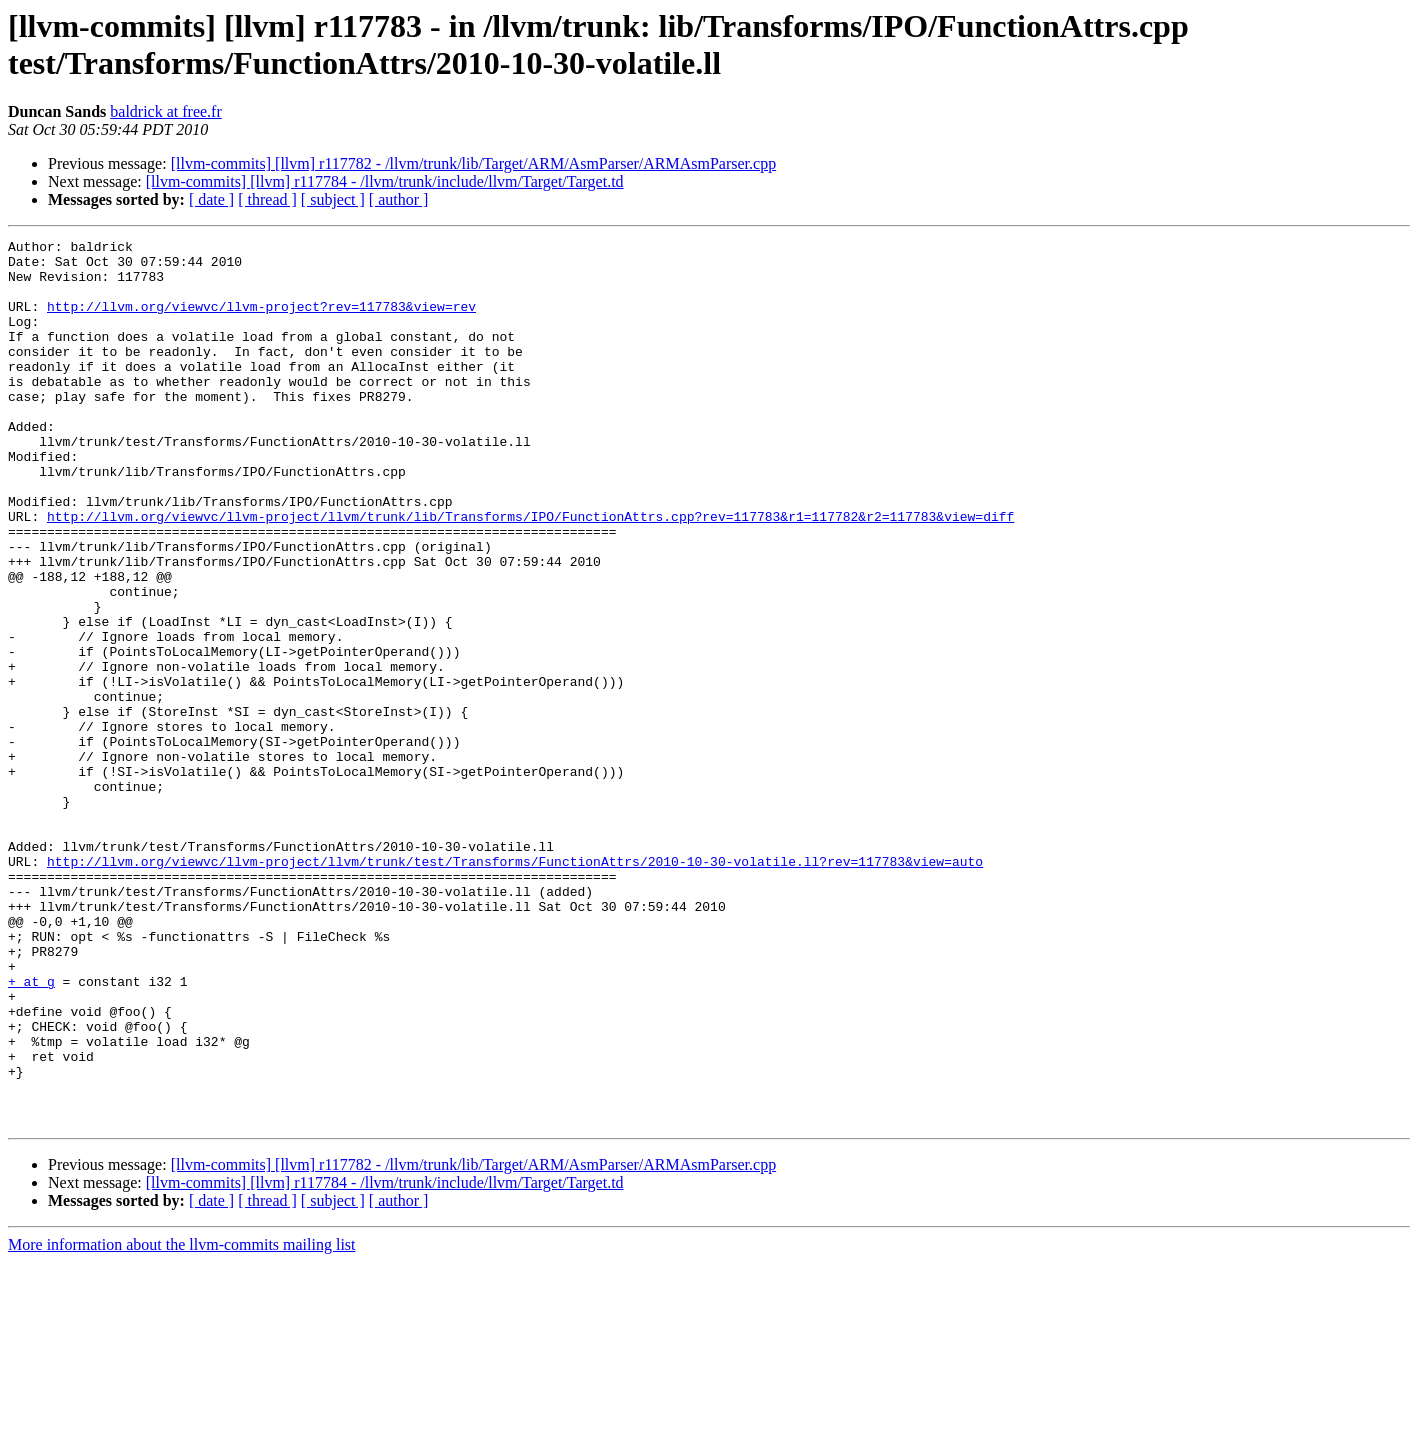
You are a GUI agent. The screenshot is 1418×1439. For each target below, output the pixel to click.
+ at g (31, 1131)
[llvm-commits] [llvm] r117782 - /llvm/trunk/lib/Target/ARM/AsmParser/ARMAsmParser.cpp (474, 163)
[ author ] (399, 199)
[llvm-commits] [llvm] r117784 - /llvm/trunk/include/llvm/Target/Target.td (385, 181)
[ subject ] (333, 199)
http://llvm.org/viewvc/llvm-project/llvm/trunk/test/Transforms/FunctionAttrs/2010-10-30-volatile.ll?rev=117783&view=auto (515, 987)
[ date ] (211, 199)
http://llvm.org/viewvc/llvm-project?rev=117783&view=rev (261, 321)
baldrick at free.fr (165, 111)
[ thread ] (267, 199)
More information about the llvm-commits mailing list (182, 1421)
